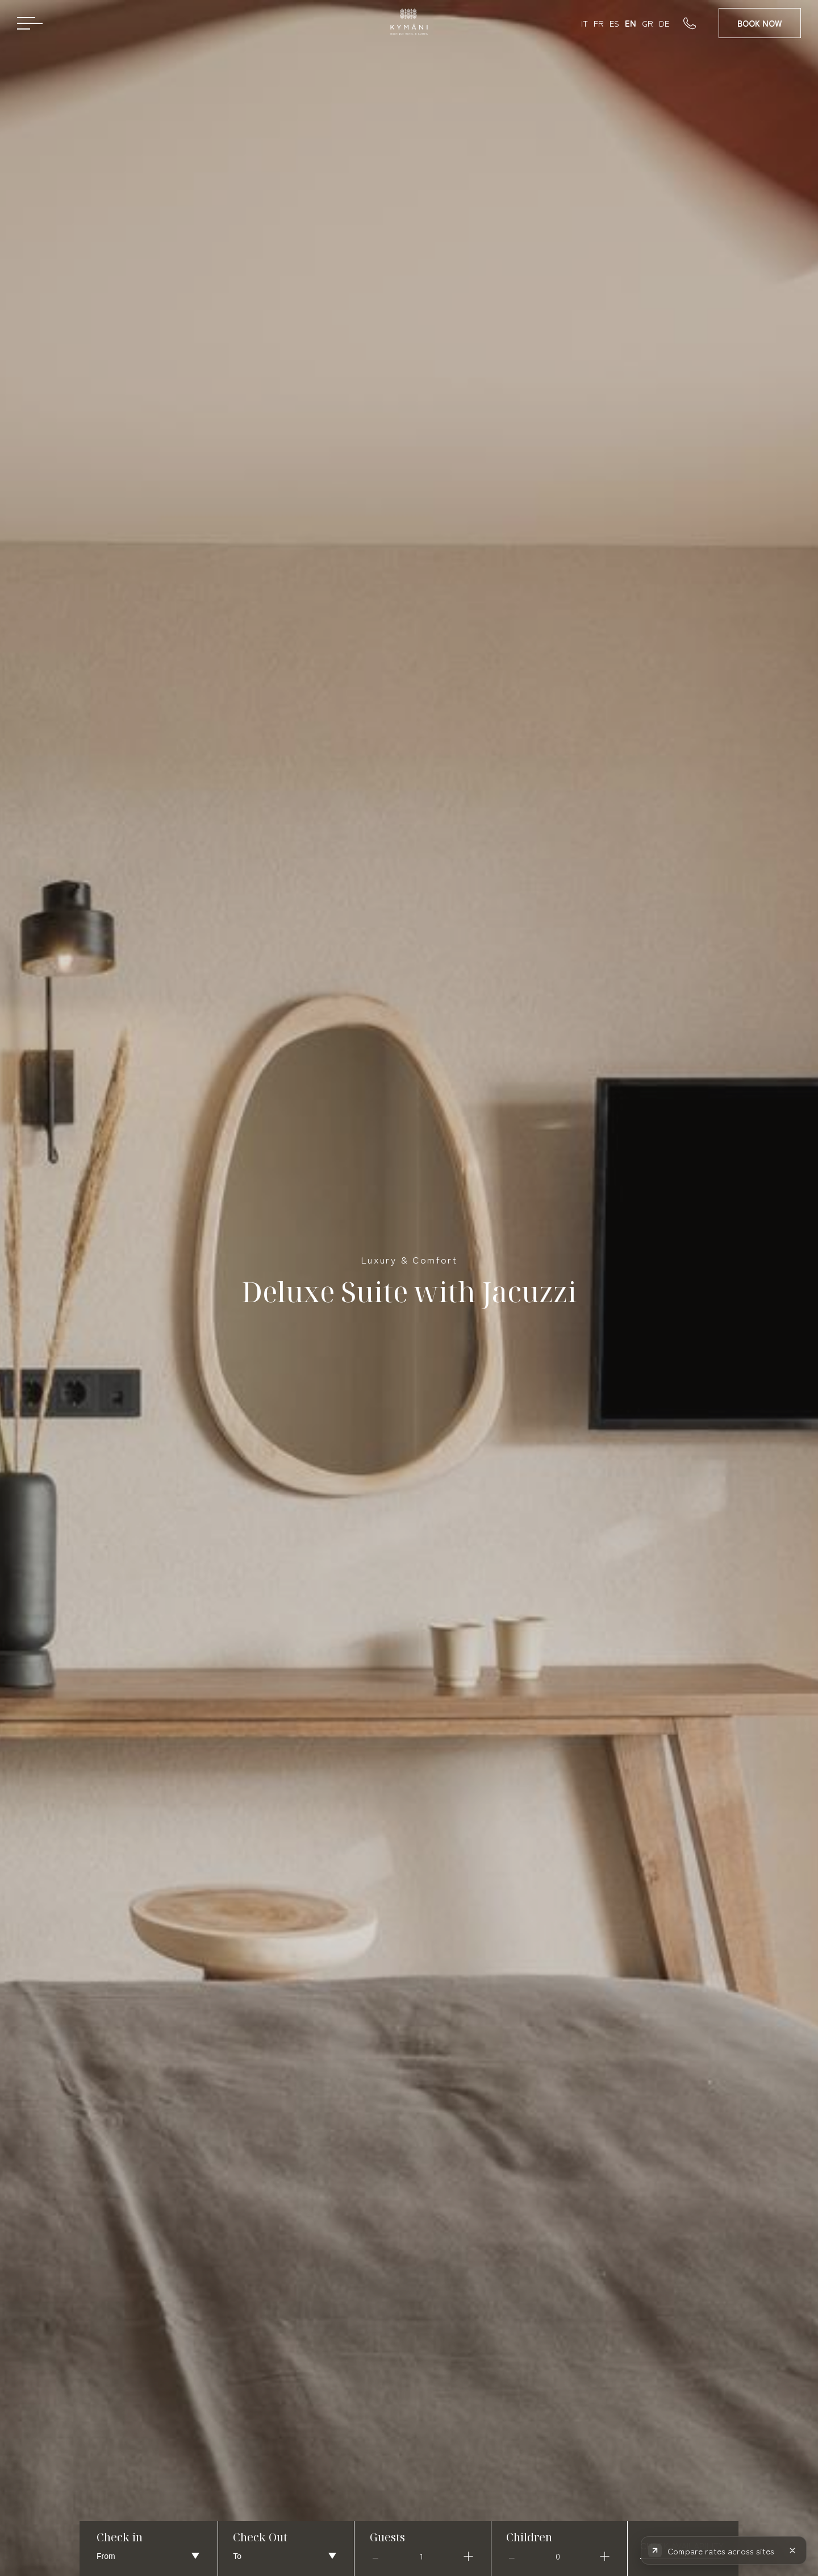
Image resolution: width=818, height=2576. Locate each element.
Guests (387, 2537)
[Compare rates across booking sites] (712, 2550)
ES (614, 23)
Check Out (260, 2537)
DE (664, 23)
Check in (120, 2537)
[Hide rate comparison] (792, 2550)
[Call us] (701, 23)
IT (584, 23)
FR (599, 23)
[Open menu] (30, 23)
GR (647, 23)
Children (529, 2537)
